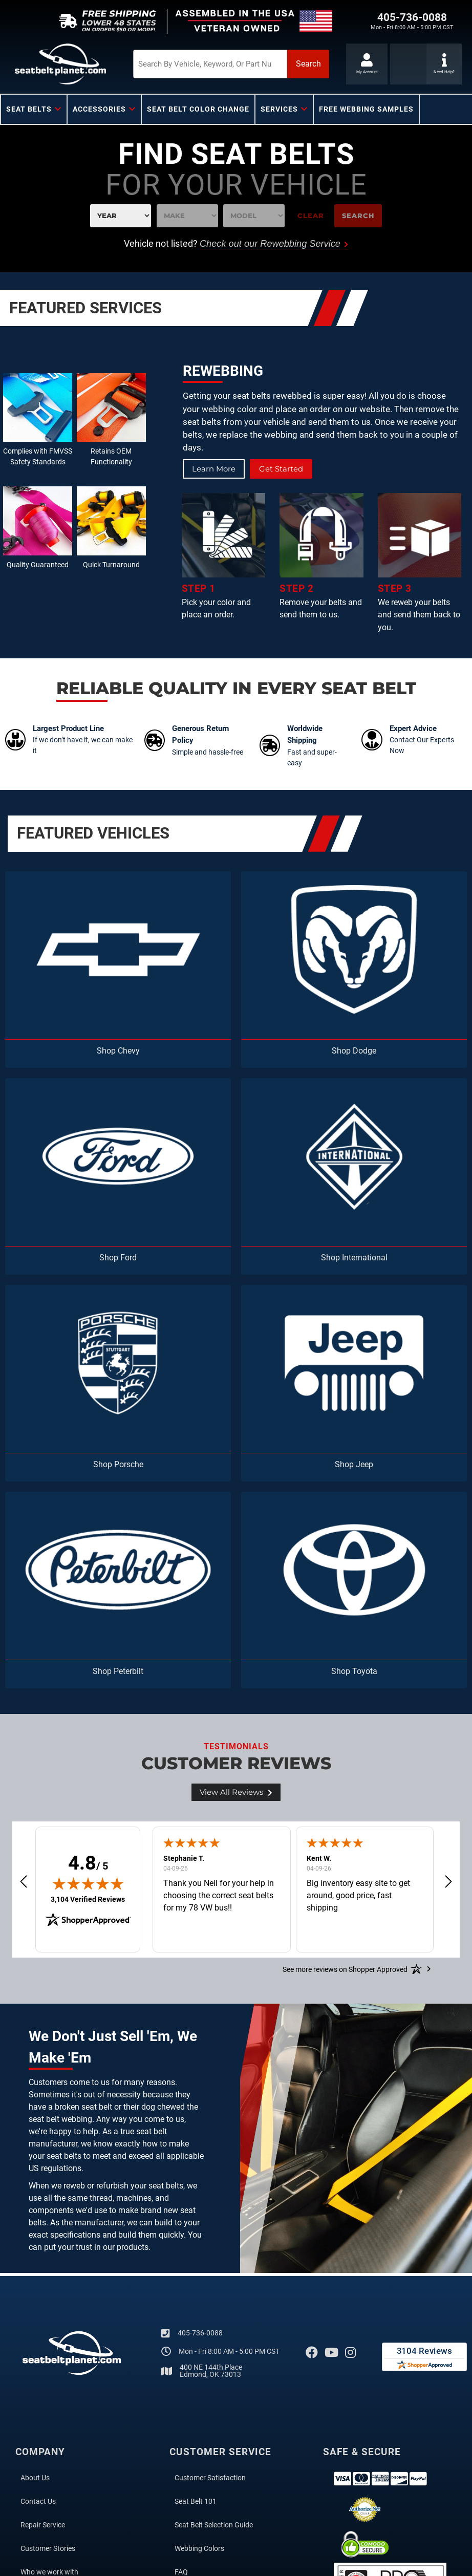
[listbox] (121, 215)
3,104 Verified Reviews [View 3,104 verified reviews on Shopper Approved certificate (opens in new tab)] (88, 1899)
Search (358, 215)
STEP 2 (296, 589)
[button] (212, 64)
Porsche (128, 1464)
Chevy (129, 1051)
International (365, 1257)
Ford (128, 1257)
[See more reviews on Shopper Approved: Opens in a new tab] (345, 1969)
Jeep (364, 1464)
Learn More (215, 469)
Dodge (364, 1051)
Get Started (285, 469)
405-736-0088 (200, 2333)
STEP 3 (395, 589)
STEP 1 (199, 589)
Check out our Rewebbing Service (274, 244)
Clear (310, 215)
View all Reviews (236, 1792)
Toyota (364, 1671)
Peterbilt (128, 1671)
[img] (88, 1884)
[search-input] (188, 64)
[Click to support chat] (408, 64)
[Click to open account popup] (366, 64)
